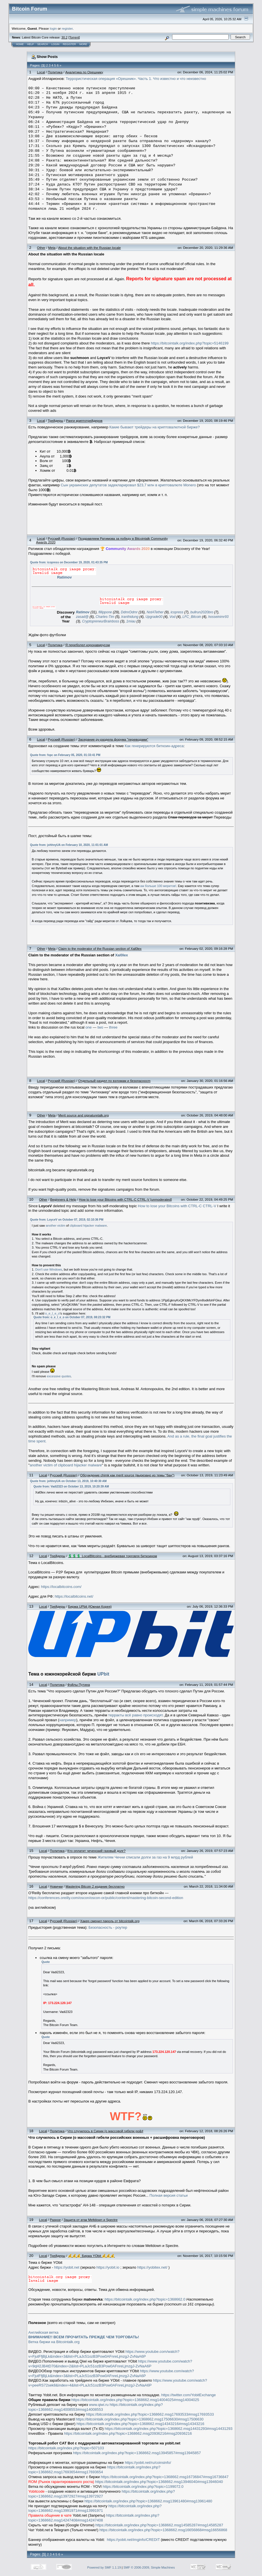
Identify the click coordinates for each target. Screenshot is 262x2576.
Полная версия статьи (169, 2195)
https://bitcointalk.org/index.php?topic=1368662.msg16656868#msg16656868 (163, 2530)
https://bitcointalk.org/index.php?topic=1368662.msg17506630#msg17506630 (139, 2419)
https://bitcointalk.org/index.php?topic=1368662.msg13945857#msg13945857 (137, 2453)
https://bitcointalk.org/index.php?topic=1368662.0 (144, 2299)
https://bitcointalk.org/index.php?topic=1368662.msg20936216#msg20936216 (128, 2433)
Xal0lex (121, 955)
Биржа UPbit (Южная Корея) (90, 1606)
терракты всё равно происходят (135, 1715)
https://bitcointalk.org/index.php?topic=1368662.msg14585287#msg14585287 (159, 2525)
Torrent (74, 37)
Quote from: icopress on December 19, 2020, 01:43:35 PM (69, 562)
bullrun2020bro (201, 612)
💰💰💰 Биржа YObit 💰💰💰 (91, 2255)
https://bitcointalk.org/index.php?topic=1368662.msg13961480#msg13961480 (148, 2501)
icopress (177, 612)
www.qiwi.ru (99, 2404)
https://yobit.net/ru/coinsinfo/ (148, 2462)
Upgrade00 (154, 617)
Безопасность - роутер (107, 1927)
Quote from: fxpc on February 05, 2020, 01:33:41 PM (65, 755)
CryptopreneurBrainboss (100, 621)
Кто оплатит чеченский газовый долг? (96, 1851)
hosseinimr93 (218, 617)
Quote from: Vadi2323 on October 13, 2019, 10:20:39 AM (71, 1486)
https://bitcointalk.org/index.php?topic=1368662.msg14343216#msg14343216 (140, 2424)
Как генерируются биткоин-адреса (154, 746)
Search (42, 44)
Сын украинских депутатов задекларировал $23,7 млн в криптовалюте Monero (128, 485)
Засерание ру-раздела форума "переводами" (113, 739)
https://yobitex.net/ (152, 2267)
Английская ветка (43, 2332)
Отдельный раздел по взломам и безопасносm (114, 1081)
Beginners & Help (63, 1199)
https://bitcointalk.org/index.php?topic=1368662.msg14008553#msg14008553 (95, 2407)
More (83, 44)
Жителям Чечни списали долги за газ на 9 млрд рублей (145, 1857)
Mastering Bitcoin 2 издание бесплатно (95, 1886)
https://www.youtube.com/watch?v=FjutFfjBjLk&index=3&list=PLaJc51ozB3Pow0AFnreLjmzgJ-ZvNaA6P (103, 2354)
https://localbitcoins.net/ (74, 1596)
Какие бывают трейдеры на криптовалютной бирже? (154, 427)
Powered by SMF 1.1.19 (104, 2567)
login (53, 28)
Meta (52, 247)
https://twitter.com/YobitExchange (188, 2395)
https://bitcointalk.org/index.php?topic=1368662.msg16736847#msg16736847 (165, 2477)
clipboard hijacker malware (88, 1225)
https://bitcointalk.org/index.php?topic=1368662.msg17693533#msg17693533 (150, 2414)
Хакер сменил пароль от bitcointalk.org (110, 1921)
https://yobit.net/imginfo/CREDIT (133, 2539)
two (100, 1027)
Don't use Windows (48, 1269)
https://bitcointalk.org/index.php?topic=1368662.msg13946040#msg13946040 (159, 2482)
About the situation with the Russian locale (89, 247)
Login (55, 44)
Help (30, 44)
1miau (131, 621)
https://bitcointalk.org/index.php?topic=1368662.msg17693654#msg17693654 (94, 2469)
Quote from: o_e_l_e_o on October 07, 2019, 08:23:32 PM (71, 1317)
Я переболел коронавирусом (87, 645)
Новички (56, 1886)
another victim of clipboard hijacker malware (66, 1465)
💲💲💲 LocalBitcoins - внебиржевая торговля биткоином (112, 1556)
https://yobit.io (107, 2267)
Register (69, 44)
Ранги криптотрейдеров (84, 420)
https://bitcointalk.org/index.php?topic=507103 (66, 2448)
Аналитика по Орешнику (84, 72)
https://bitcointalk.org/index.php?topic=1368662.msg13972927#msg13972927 (101, 2493)
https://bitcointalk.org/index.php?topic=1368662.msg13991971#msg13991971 (95, 2508)
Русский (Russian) (61, 538)
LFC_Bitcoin (191, 617)
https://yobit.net (66, 2267)
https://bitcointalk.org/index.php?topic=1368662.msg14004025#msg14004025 (135, 2400)
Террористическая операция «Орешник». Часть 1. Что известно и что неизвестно (136, 78)
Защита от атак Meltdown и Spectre (91, 2220)
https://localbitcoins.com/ (61, 1587)
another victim (55, 1225)
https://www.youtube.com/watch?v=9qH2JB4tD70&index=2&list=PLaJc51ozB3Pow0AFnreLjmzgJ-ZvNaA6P (110, 2363)
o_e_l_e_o (52, 1313)
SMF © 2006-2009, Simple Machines (149, 2567)
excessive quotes (59, 1376)
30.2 (64, 37)
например (67, 1720)
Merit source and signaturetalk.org (83, 1115)
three (113, 1027)
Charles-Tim (105, 617)
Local (41, 72)
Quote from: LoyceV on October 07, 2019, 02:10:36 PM (66, 1219)
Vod (173, 617)
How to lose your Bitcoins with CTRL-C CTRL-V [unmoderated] (125, 1199)
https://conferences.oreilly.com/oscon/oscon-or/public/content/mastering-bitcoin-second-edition (105, 1898)
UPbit (103, 1674)
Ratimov (64, 577)
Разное (55, 2220)
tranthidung (129, 617)
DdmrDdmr (129, 612)
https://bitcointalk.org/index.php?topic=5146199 (190, 343)
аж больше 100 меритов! (158, 886)
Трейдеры (55, 420)
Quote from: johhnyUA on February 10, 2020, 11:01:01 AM (69, 844)
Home (20, 44)
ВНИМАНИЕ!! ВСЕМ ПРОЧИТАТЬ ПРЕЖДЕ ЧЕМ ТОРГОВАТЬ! (83, 2337)
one (89, 1027)
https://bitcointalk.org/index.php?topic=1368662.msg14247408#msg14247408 (93, 2517)
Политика (55, 72)
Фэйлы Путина (78, 1684)
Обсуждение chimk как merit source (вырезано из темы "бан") (127, 1475)
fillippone (105, 612)
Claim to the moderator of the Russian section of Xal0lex (100, 948)
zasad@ (82, 617)
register (67, 28)
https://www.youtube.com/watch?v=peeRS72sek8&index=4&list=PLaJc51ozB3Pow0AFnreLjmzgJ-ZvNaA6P (117, 2382)
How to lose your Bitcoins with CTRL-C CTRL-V (177, 1206)
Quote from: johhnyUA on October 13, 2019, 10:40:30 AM (68, 1481)
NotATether (155, 612)
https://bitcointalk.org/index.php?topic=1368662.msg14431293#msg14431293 (169, 2428)
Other (41, 247)
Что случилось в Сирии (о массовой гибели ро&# (105, 2131)
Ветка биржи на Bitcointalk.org (53, 2342)
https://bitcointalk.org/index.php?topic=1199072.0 (143, 2486)
